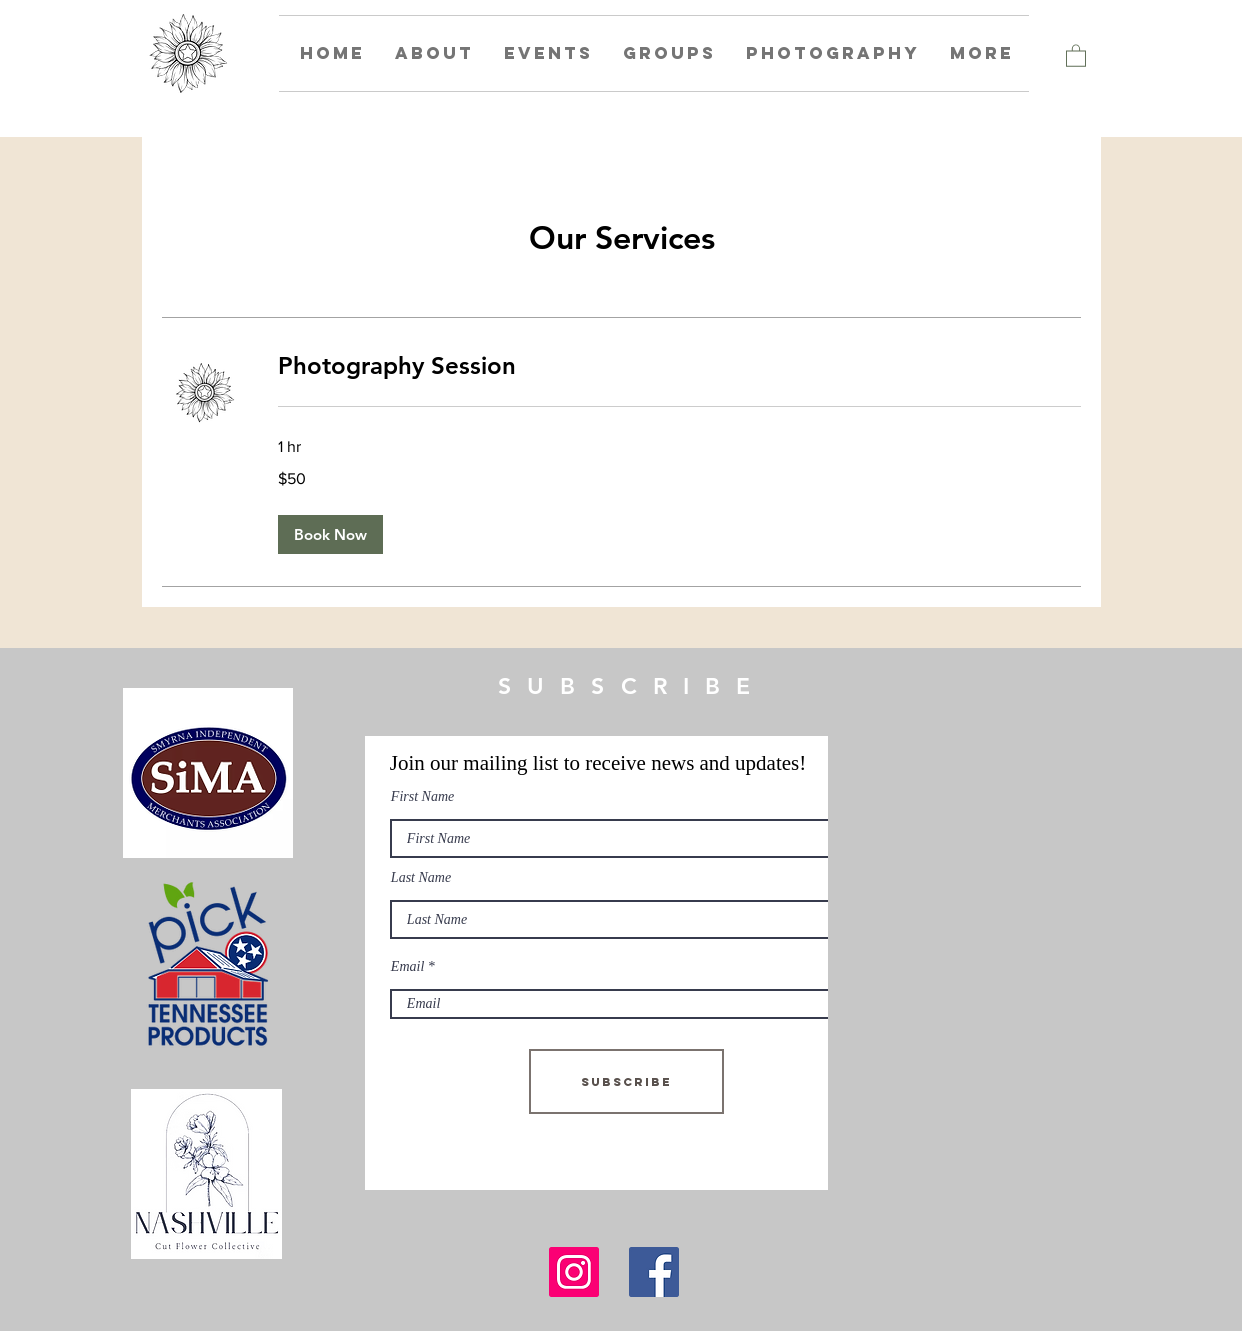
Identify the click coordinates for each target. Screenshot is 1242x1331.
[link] (679, 366)
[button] (1076, 55)
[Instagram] (574, 1272)
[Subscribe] (626, 1081)
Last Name (421, 878)
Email (407, 967)
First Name (422, 797)
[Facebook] (654, 1272)
